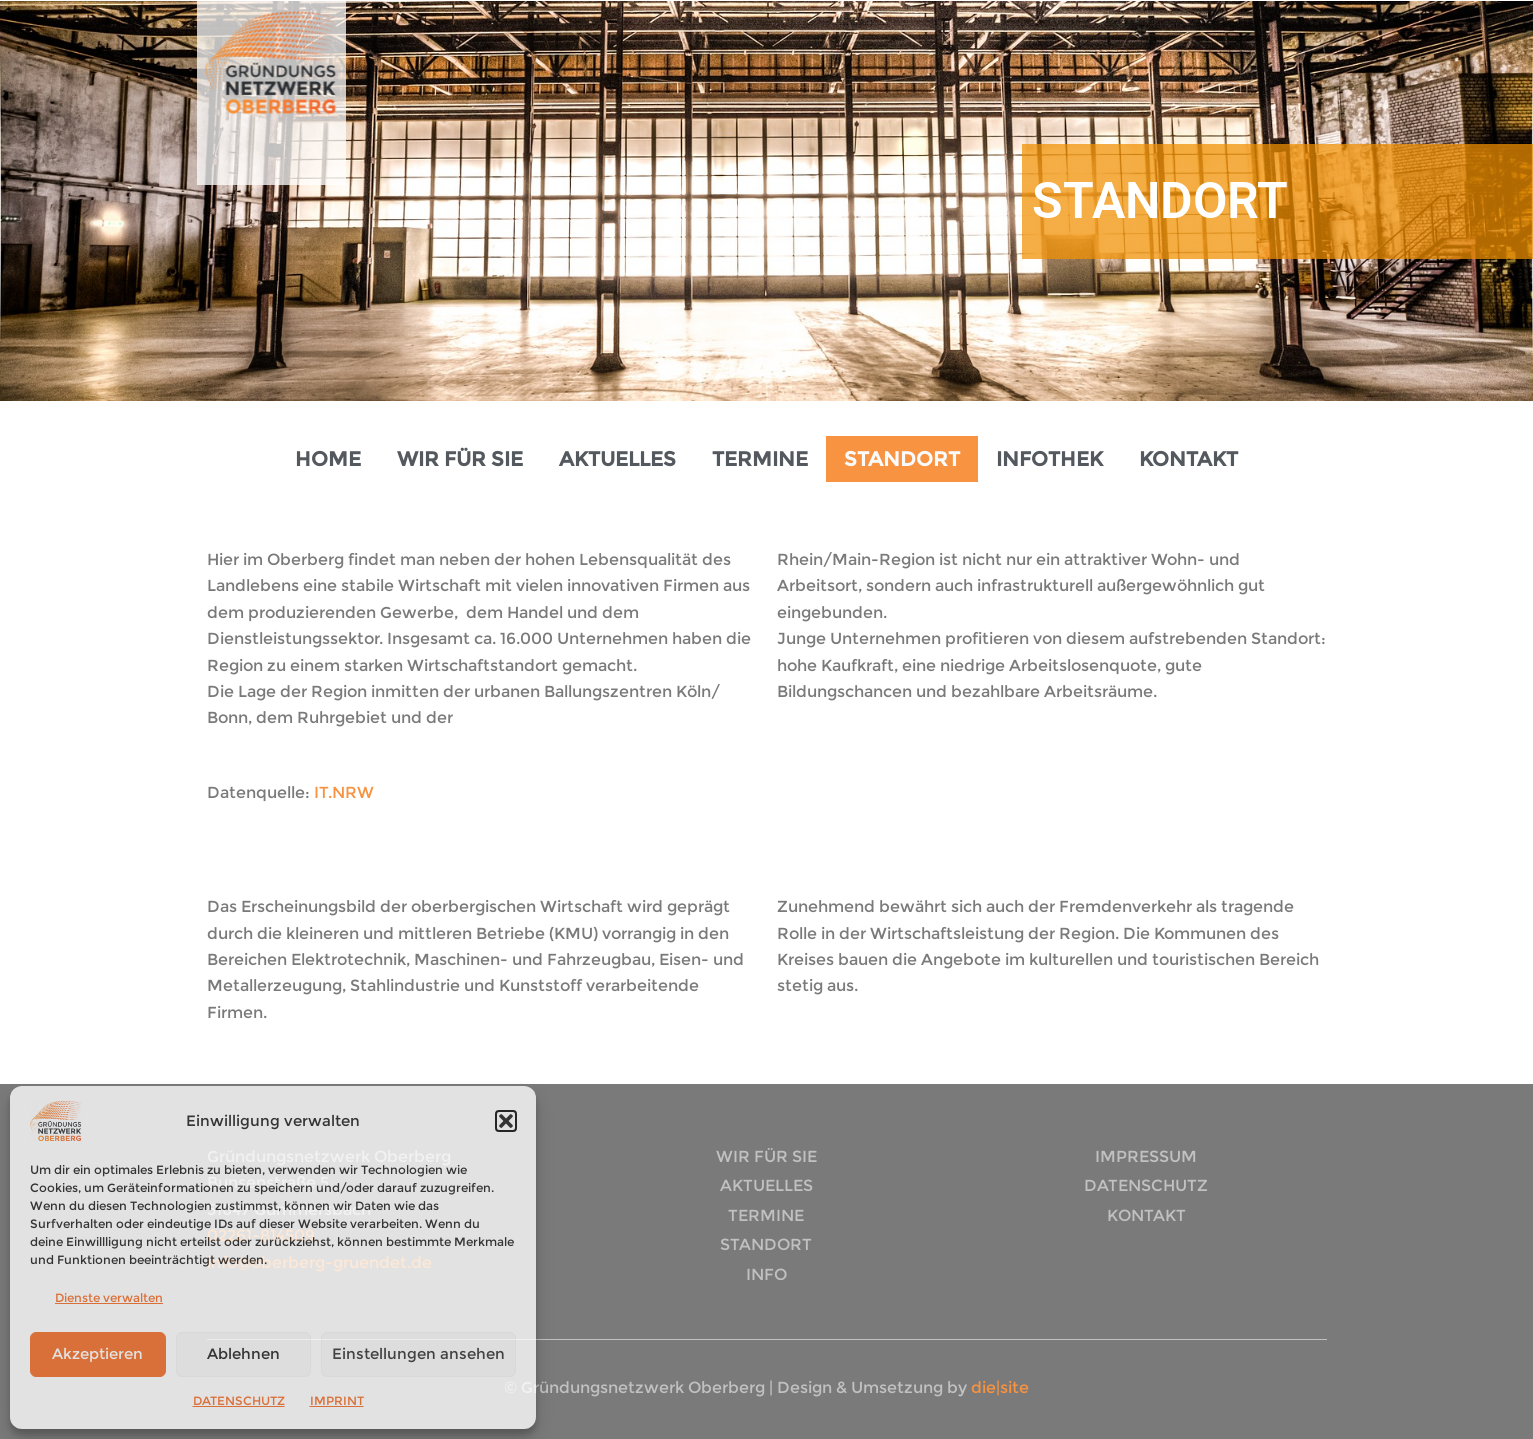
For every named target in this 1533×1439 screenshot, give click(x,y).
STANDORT (902, 459)
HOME (328, 459)
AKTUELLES (617, 459)
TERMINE (760, 459)
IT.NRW (344, 792)
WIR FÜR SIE (460, 459)
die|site (998, 1387)
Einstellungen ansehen (418, 1353)
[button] (506, 1121)
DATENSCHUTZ (239, 1400)
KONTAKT (1188, 459)
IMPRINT (337, 1400)
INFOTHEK (1049, 459)
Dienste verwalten (109, 1297)
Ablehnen (243, 1353)
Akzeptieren (97, 1353)
